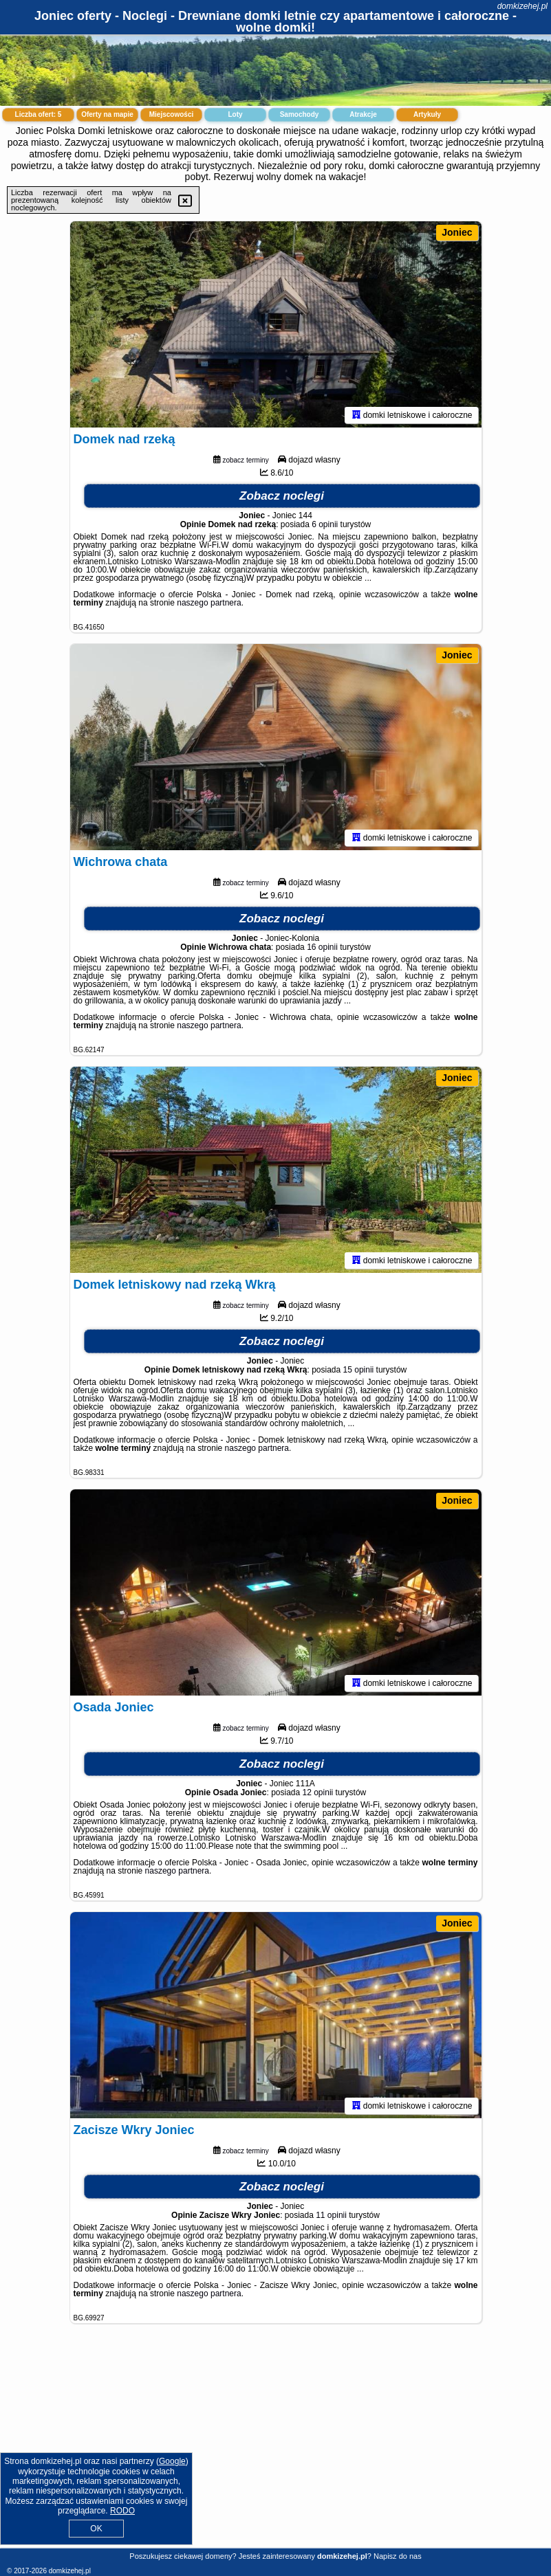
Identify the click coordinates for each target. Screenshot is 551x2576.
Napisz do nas (398, 2556)
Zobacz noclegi (281, 495)
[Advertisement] (275, 2446)
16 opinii (322, 947)
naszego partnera (209, 603)
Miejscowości (171, 114)
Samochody (299, 114)
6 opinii (325, 524)
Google (172, 2461)
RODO (122, 2511)
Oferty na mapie (107, 114)
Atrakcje (362, 114)
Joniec (457, 232)
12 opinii (318, 1792)
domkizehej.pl (522, 6)
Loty (235, 114)
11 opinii (331, 2215)
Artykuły (427, 114)
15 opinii (358, 1370)
